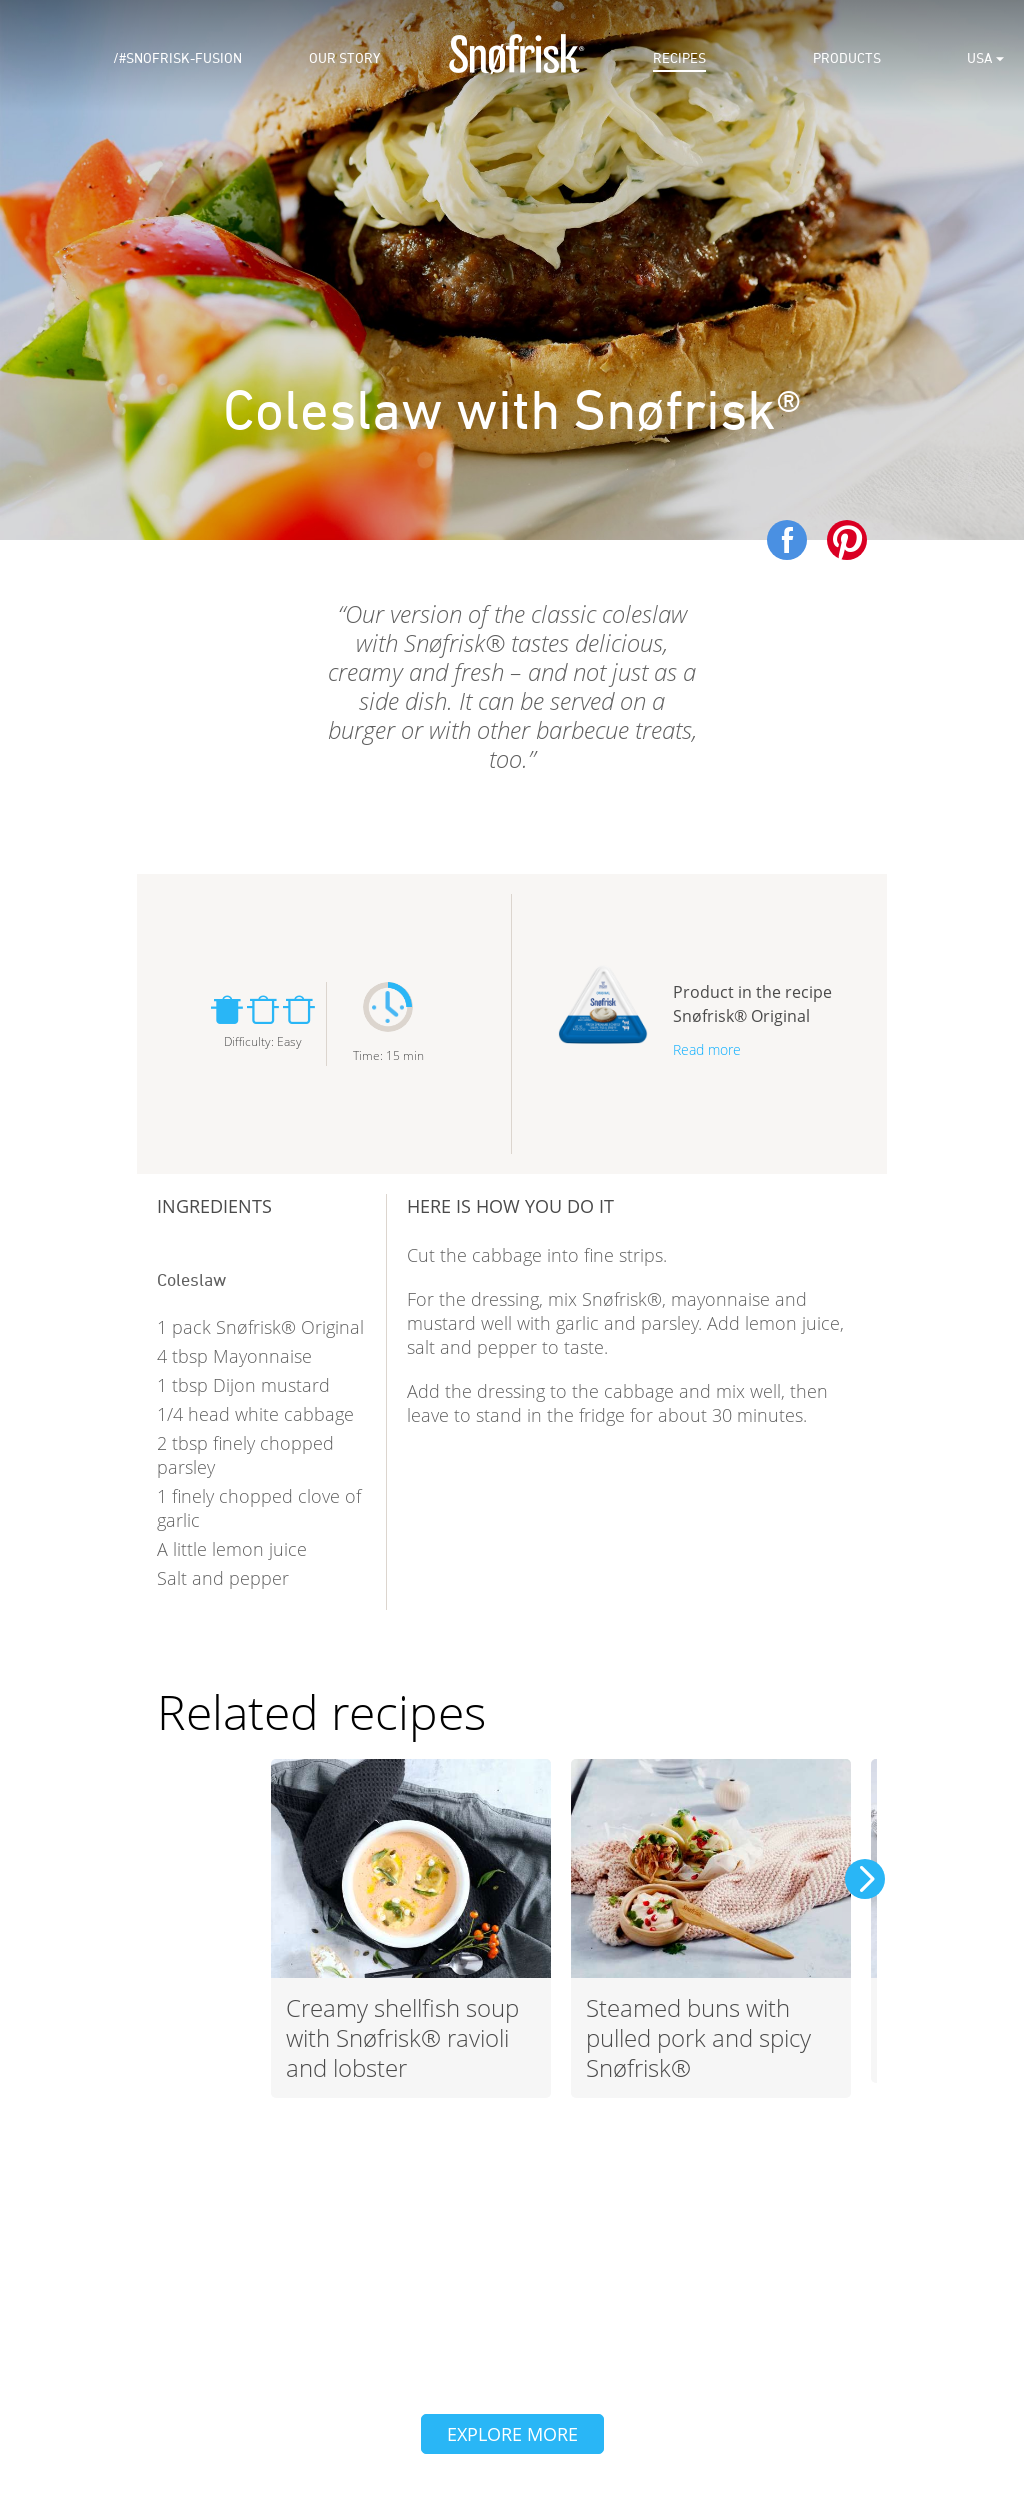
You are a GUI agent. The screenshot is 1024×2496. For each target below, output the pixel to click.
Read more (707, 1049)
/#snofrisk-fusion (177, 58)
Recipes (679, 58)
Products (847, 58)
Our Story (344, 58)
